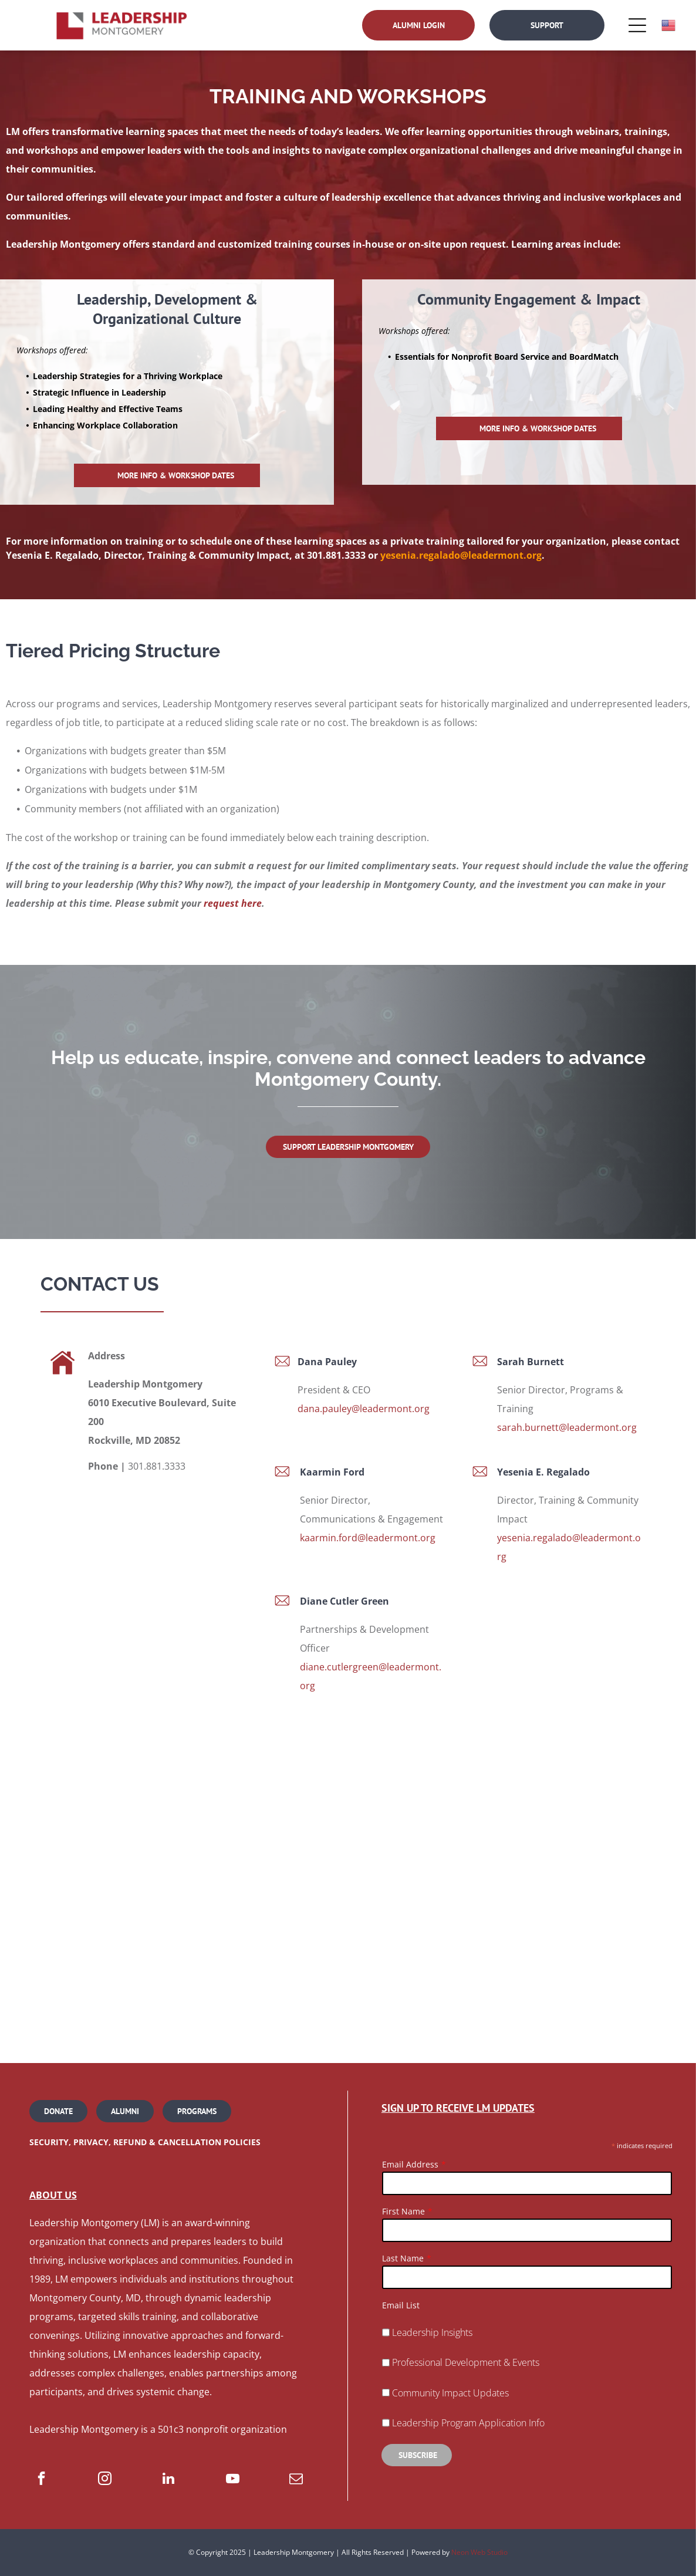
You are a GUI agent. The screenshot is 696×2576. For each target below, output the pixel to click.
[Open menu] (637, 25)
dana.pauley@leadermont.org (364, 1408)
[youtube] (232, 2479)
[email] (296, 2479)
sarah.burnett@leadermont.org (567, 1427)
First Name (403, 2211)
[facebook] (41, 2479)
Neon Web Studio (479, 2552)
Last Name (403, 2258)
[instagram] (104, 2479)
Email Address (410, 2164)
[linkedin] (168, 2479)
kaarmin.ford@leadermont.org (367, 1537)
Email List (401, 2305)
